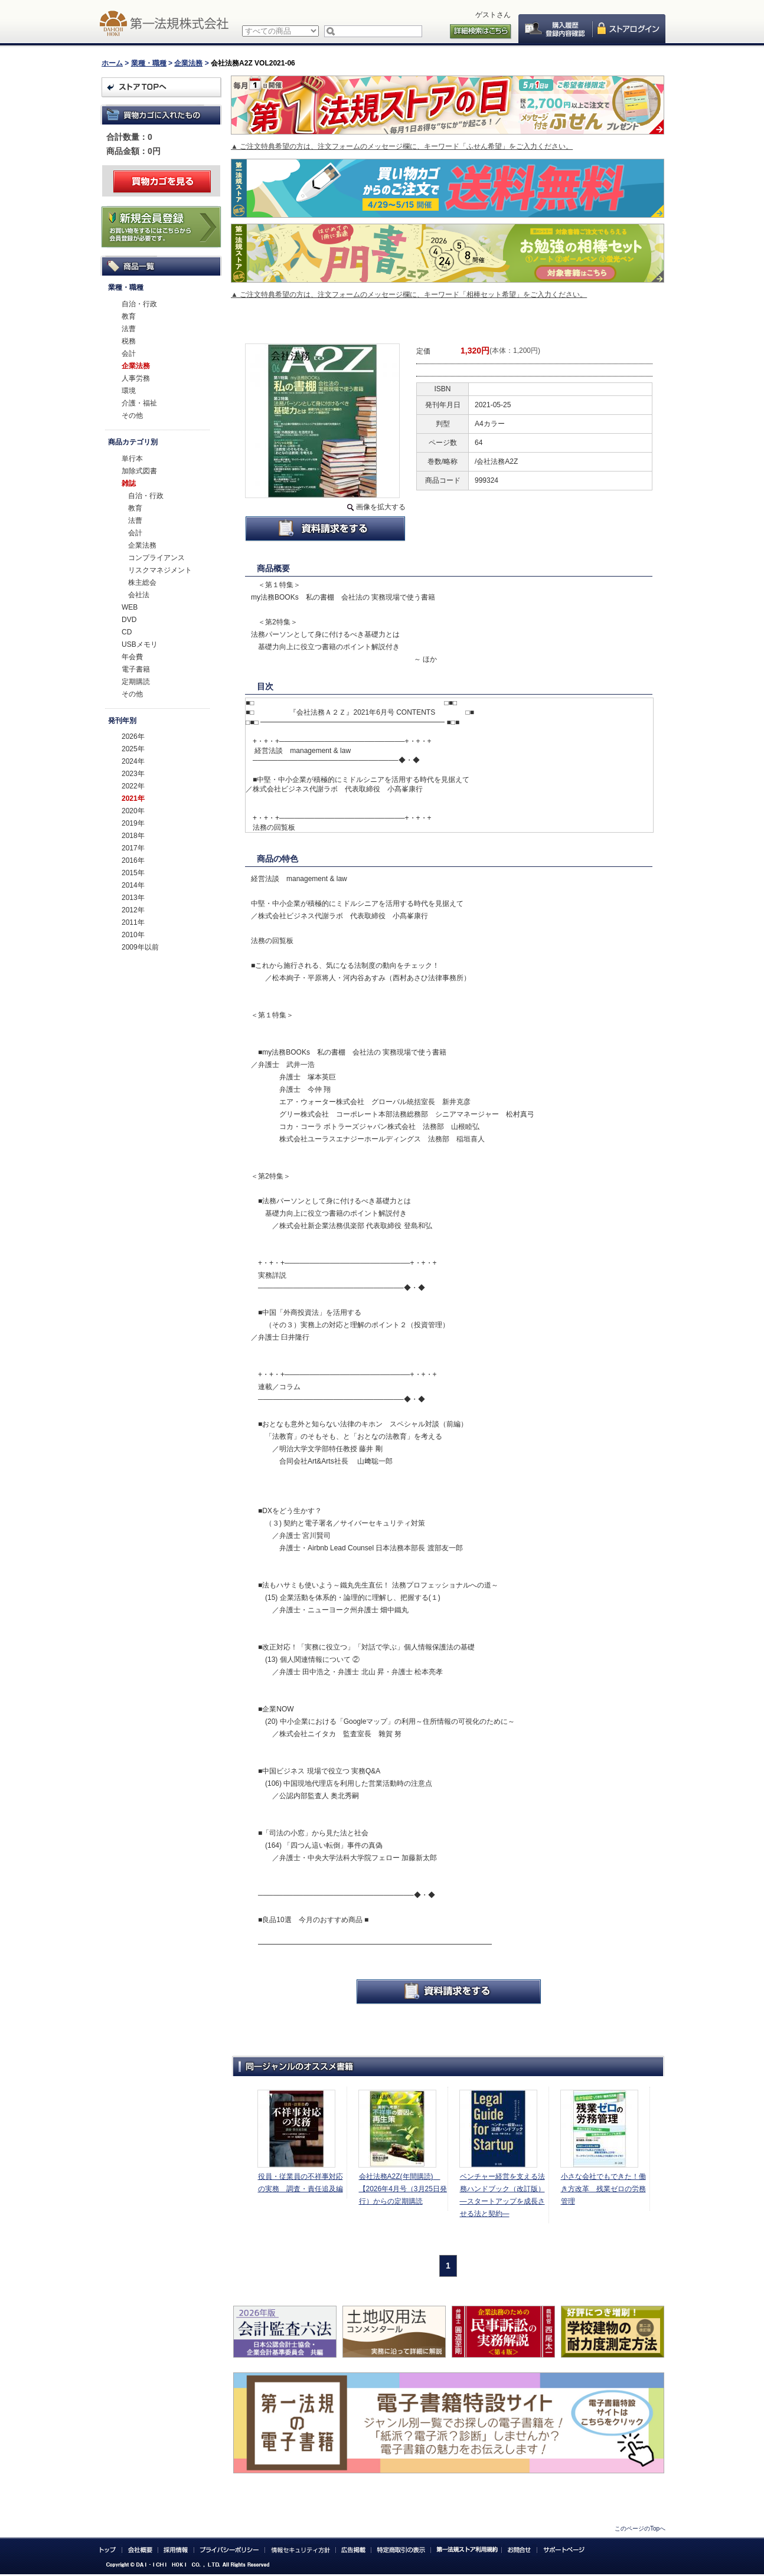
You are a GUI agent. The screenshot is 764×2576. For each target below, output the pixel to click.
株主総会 (142, 582)
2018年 (133, 836)
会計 (129, 353)
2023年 (133, 774)
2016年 (133, 860)
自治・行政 (139, 304)
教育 (129, 316)
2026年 (133, 736)
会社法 (138, 595)
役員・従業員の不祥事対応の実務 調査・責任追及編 (300, 2182)
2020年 (133, 811)
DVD (129, 620)
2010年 (133, 935)
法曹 (129, 329)
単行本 (132, 458)
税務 (129, 341)
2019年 (133, 823)
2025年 (133, 749)
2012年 (133, 910)
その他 (132, 415)
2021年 (133, 798)
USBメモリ (140, 644)
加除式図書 (139, 471)
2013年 (133, 897)
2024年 (133, 761)
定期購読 (136, 681)
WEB (130, 607)
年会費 (132, 657)
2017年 (133, 848)
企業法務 (188, 63)
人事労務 (136, 378)
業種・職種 (148, 63)
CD (127, 632)
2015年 (133, 873)
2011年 (133, 922)
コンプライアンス (156, 558)
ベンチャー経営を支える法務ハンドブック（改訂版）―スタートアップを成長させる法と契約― (502, 2195)
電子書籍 (136, 669)
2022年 (133, 786)
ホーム (112, 63)
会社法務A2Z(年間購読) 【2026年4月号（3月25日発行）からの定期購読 (403, 2188)
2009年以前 (140, 947)
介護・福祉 (139, 403)
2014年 (133, 885)
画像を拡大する (381, 507)
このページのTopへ (640, 2528)
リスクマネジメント (160, 570)
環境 (129, 391)
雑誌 (129, 483)
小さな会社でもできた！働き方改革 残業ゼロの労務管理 (603, 2188)
